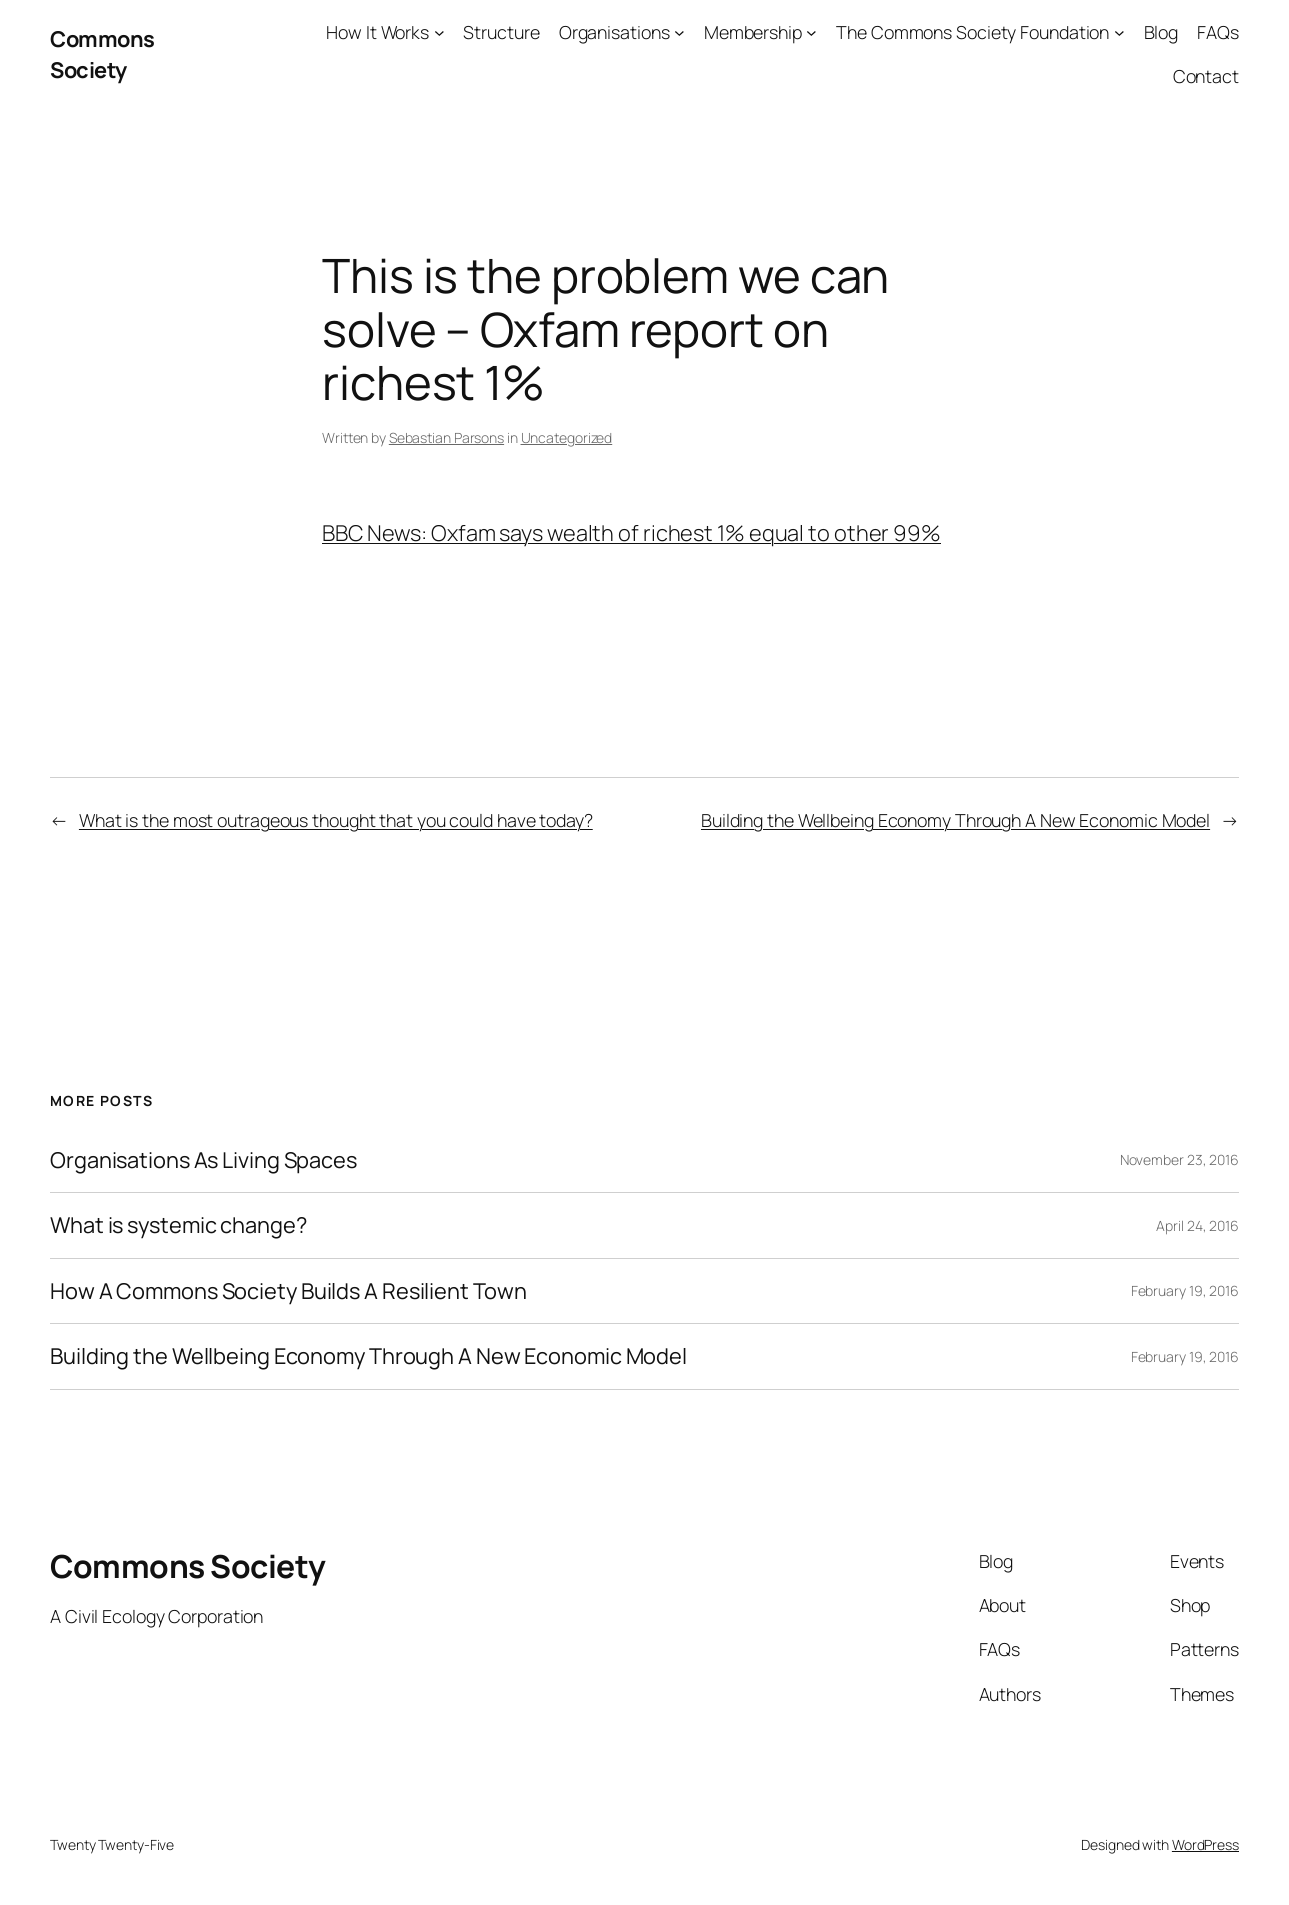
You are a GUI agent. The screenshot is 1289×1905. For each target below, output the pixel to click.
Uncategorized (567, 437)
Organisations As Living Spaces (203, 1160)
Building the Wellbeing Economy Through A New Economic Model (955, 820)
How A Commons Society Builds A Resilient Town (288, 1291)
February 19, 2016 (1185, 1290)
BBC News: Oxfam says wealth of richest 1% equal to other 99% (631, 533)
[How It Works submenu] (439, 32)
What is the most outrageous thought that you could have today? (336, 820)
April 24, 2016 (1197, 1225)
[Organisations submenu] (679, 32)
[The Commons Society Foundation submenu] (1119, 32)
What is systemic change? (178, 1225)
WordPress (1205, 1844)
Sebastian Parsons (446, 437)
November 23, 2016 (1179, 1159)
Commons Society (102, 54)
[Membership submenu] (811, 32)
